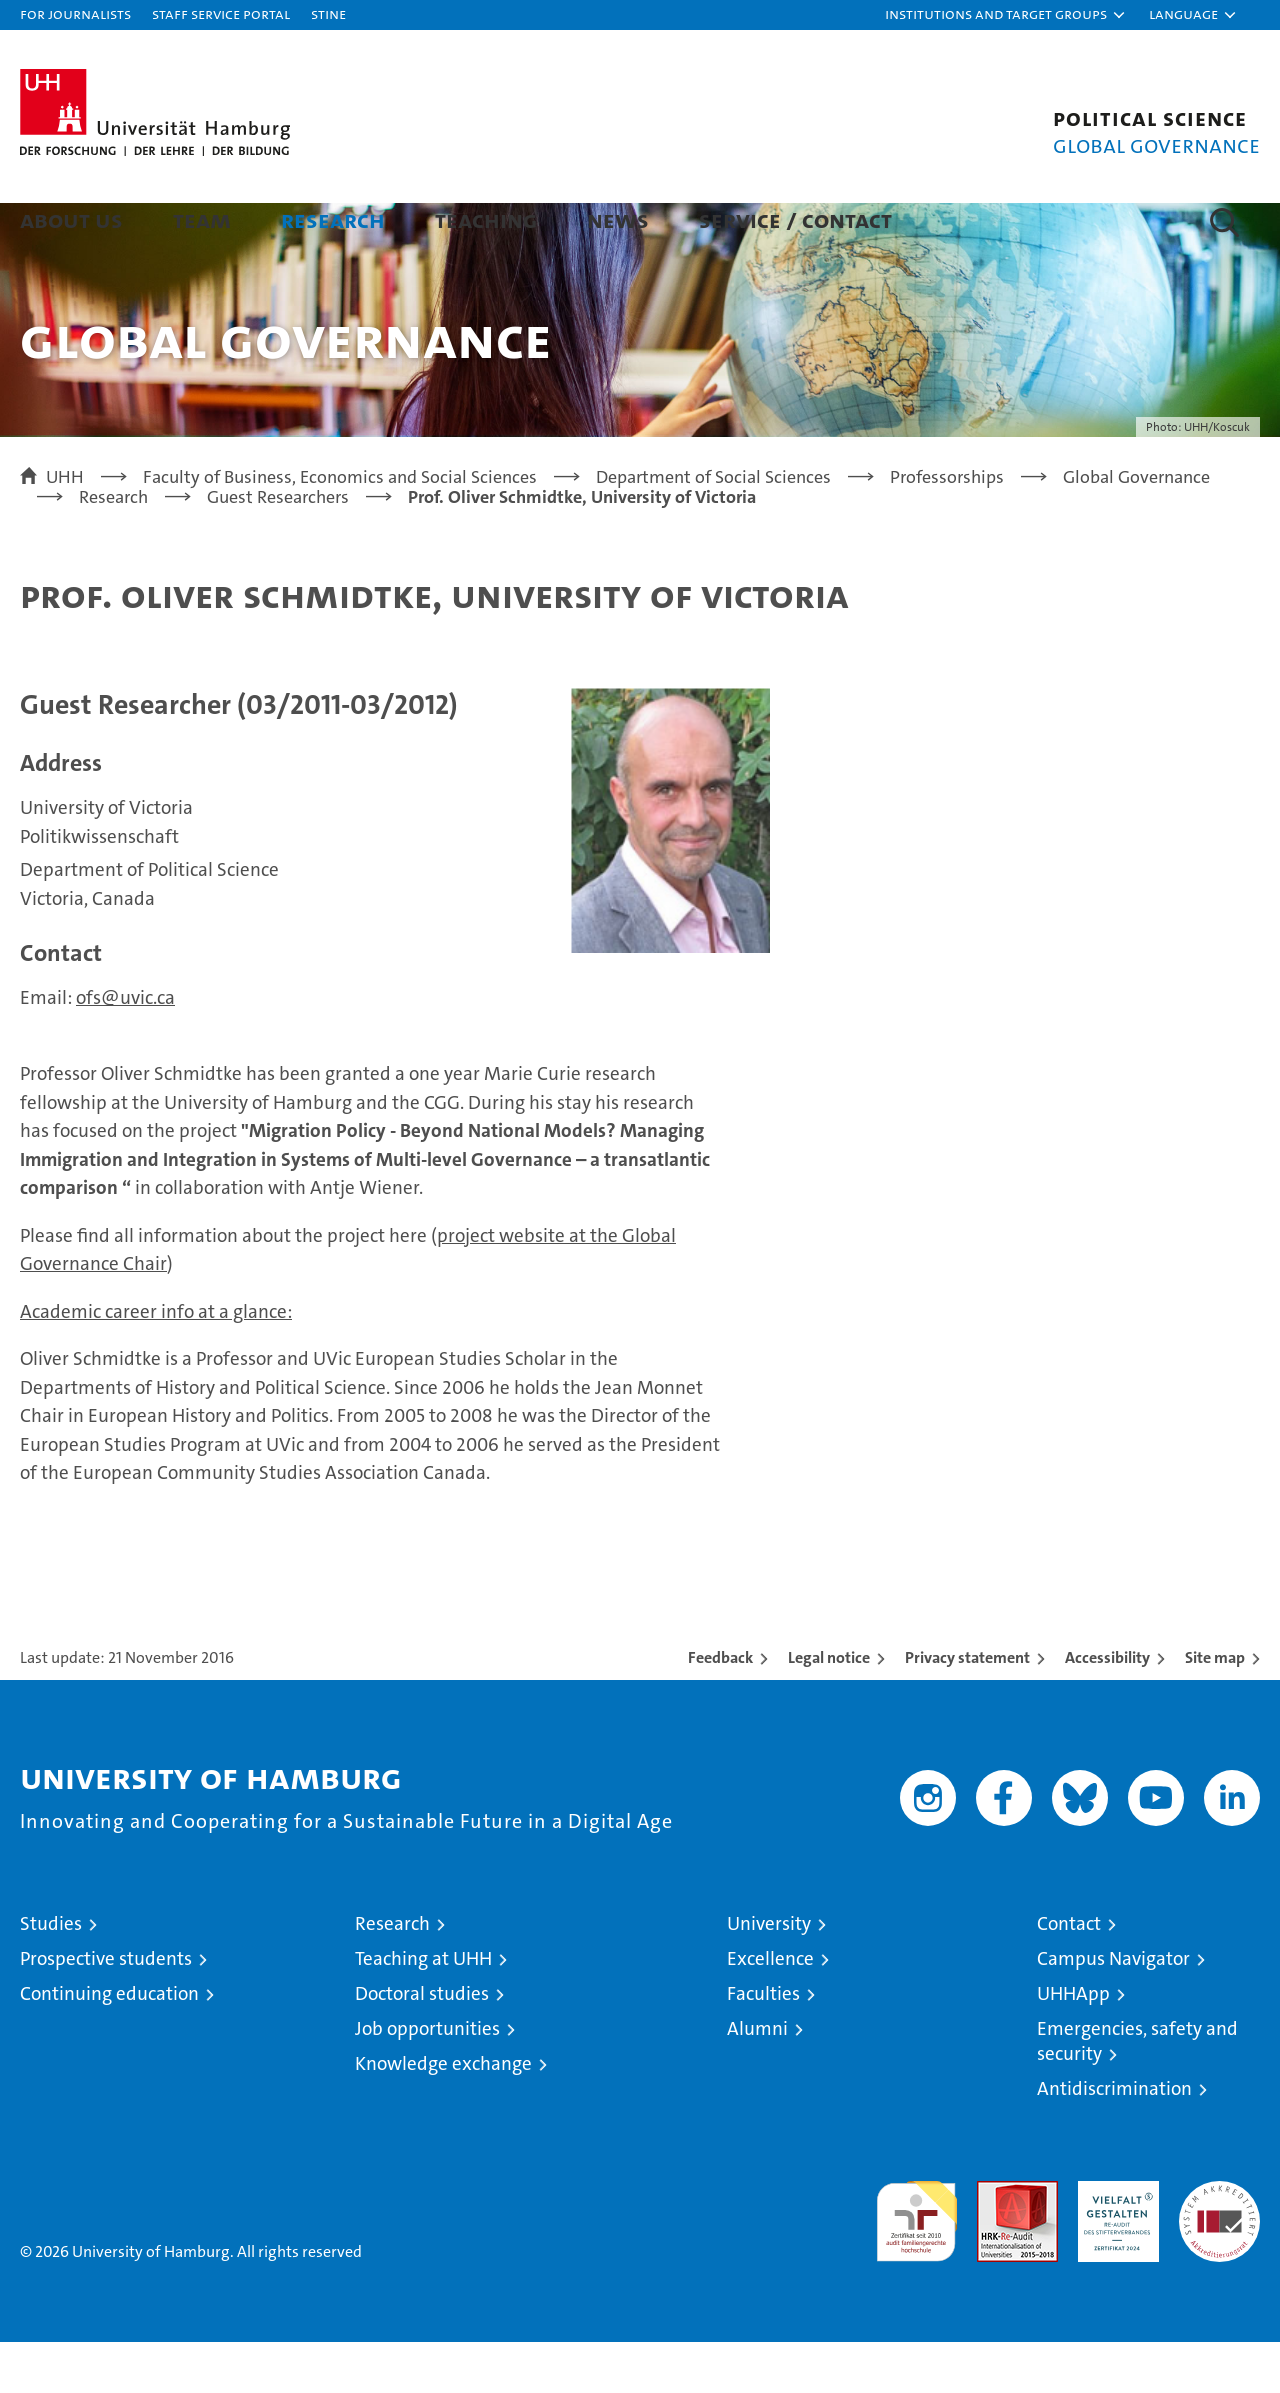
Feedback (720, 1708)
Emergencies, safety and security (1137, 2092)
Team (202, 219)
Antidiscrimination (1114, 2139)
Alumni (757, 2079)
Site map (1215, 1708)
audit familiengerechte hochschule (916, 2263)
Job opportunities (427, 2079)
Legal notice (829, 1708)
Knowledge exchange (443, 2114)
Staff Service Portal (221, 13)
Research (333, 219)
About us (71, 219)
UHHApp (1073, 2044)
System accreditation (1219, 2253)
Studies (51, 1974)
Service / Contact (795, 219)
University (769, 1974)
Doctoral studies (422, 2044)
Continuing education (109, 2044)
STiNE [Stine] (328, 13)
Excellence (770, 2009)
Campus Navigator (1113, 2009)
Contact (1069, 1974)
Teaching (486, 219)
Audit (996, 2242)
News (618, 219)
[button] (1006, 15)
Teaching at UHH (423, 2009)
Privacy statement (967, 1708)
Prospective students (106, 2009)
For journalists (75, 13)
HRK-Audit (1113, 2242)
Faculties (763, 2044)
